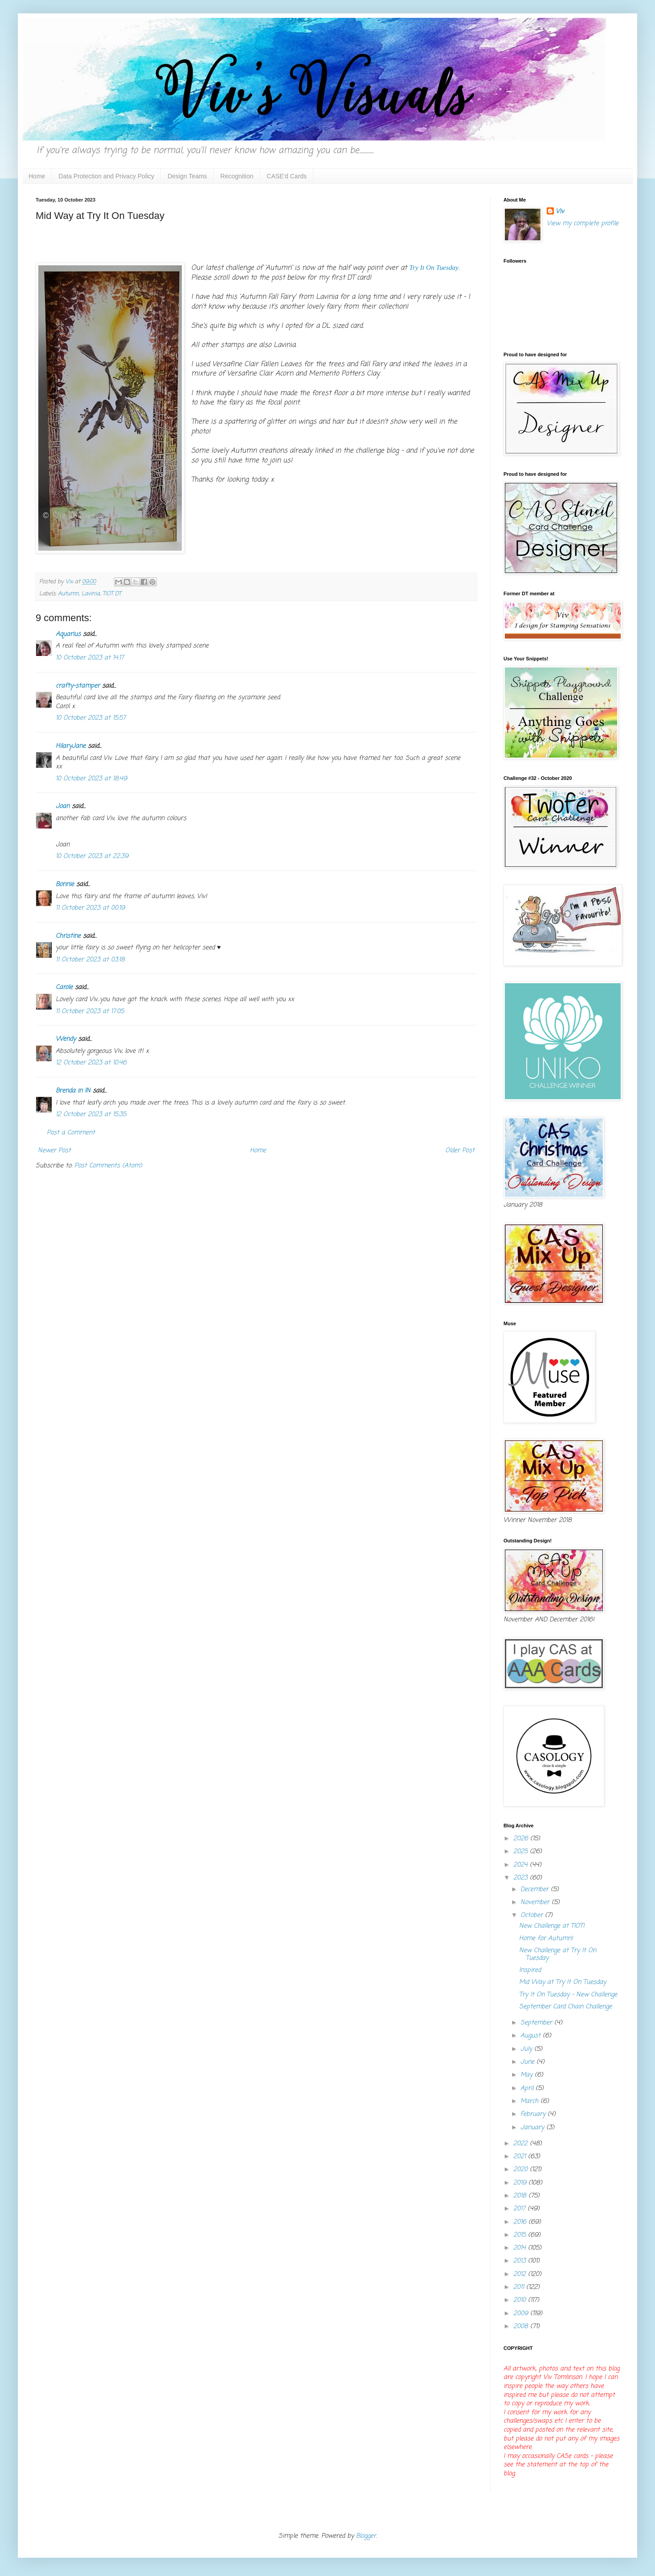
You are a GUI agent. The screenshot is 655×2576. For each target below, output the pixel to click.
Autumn (68, 593)
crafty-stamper (78, 686)
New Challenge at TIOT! (552, 1926)
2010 (520, 2300)
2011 (519, 2287)
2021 (520, 2156)
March (530, 2101)
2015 (520, 2235)
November (536, 1902)
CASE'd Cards (287, 176)
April (528, 2088)
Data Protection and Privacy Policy (106, 176)
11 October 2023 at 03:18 (90, 959)
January (533, 2127)
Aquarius (68, 634)
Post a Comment (71, 1133)
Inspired (530, 1970)
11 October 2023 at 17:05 (90, 1011)
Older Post (460, 1150)
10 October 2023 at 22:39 (92, 856)
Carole (64, 987)
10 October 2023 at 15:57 (91, 718)
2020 (521, 2169)
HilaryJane (71, 746)
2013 (520, 2261)
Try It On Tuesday (433, 267)
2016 (520, 2222)
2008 (521, 2326)
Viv (560, 211)
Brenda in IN (73, 1091)
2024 (521, 1865)
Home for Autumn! (546, 1938)
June (528, 2062)
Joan (63, 806)
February (534, 2114)
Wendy (66, 1039)
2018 (520, 2196)
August (531, 2035)
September (537, 2023)
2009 (521, 2313)
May (527, 2075)
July (527, 2049)
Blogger (366, 2536)
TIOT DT (111, 593)
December (535, 1889)
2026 (521, 1838)
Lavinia (91, 593)
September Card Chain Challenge (565, 2006)
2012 (520, 2274)
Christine (68, 936)
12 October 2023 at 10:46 (91, 1062)
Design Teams (187, 176)
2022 (521, 2143)
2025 (521, 1851)
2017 (520, 2208)
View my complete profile (582, 223)
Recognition (237, 176)
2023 (521, 1878)
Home (37, 176)
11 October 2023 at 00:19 (90, 908)
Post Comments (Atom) (108, 1166)
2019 (520, 2183)
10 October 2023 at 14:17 (90, 658)
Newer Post (54, 1150)
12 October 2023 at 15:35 (91, 1114)
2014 (520, 2248)
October (532, 1915)
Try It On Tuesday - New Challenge (568, 1994)
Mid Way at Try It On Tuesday (562, 1982)
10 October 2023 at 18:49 (91, 778)
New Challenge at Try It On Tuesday (557, 1954)
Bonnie (65, 884)
